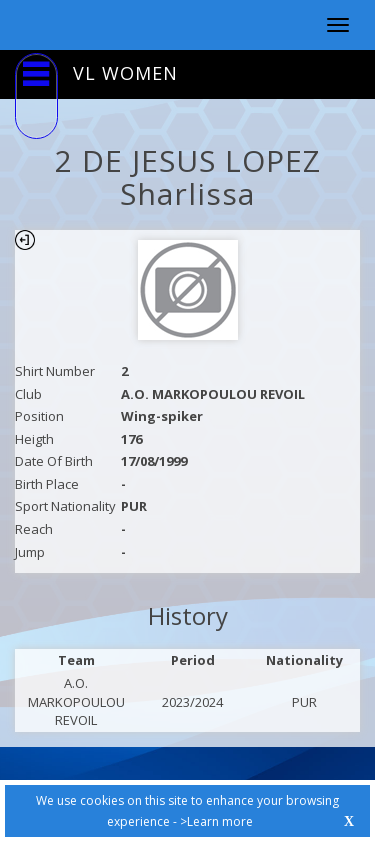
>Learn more (216, 821)
